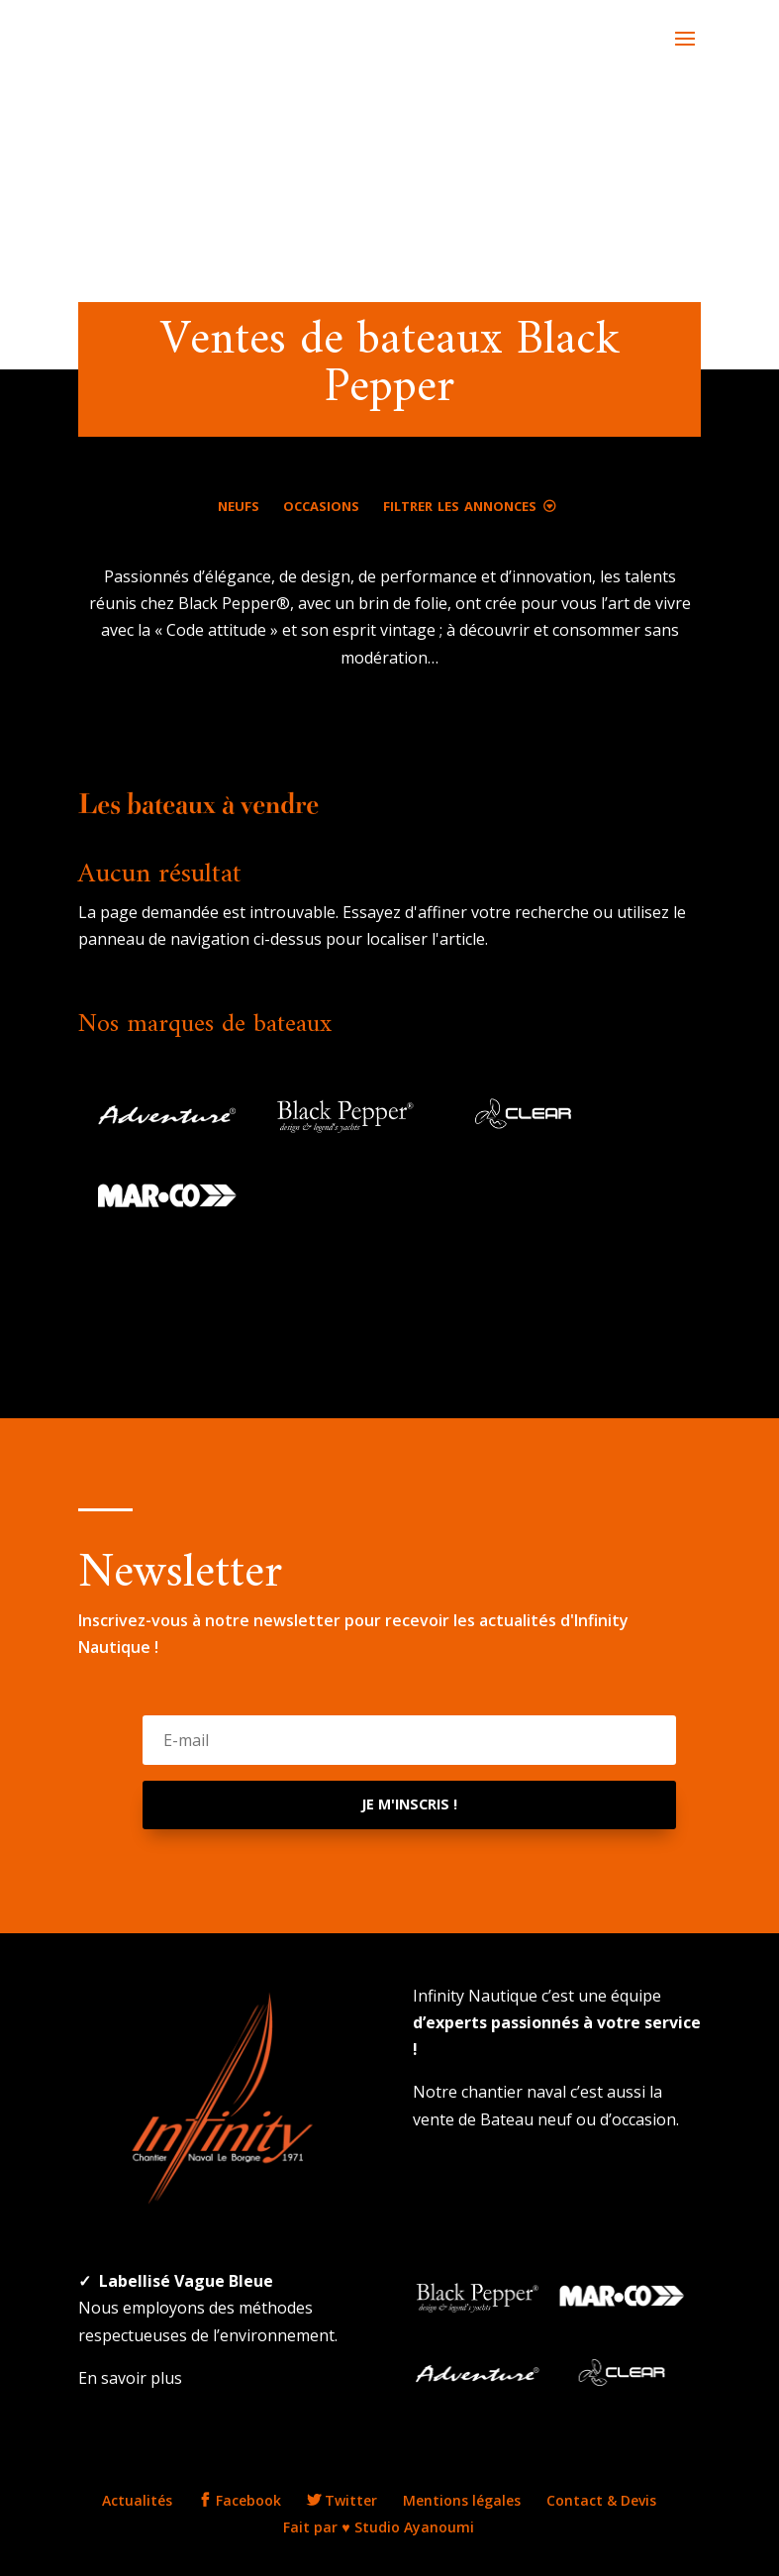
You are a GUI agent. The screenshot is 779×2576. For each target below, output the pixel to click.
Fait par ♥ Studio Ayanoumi (378, 2527)
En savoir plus (130, 2378)
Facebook (239, 2500)
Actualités (137, 2500)
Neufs (238, 503)
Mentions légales (462, 2500)
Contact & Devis (601, 2500)
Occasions (321, 503)
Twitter (342, 2500)
